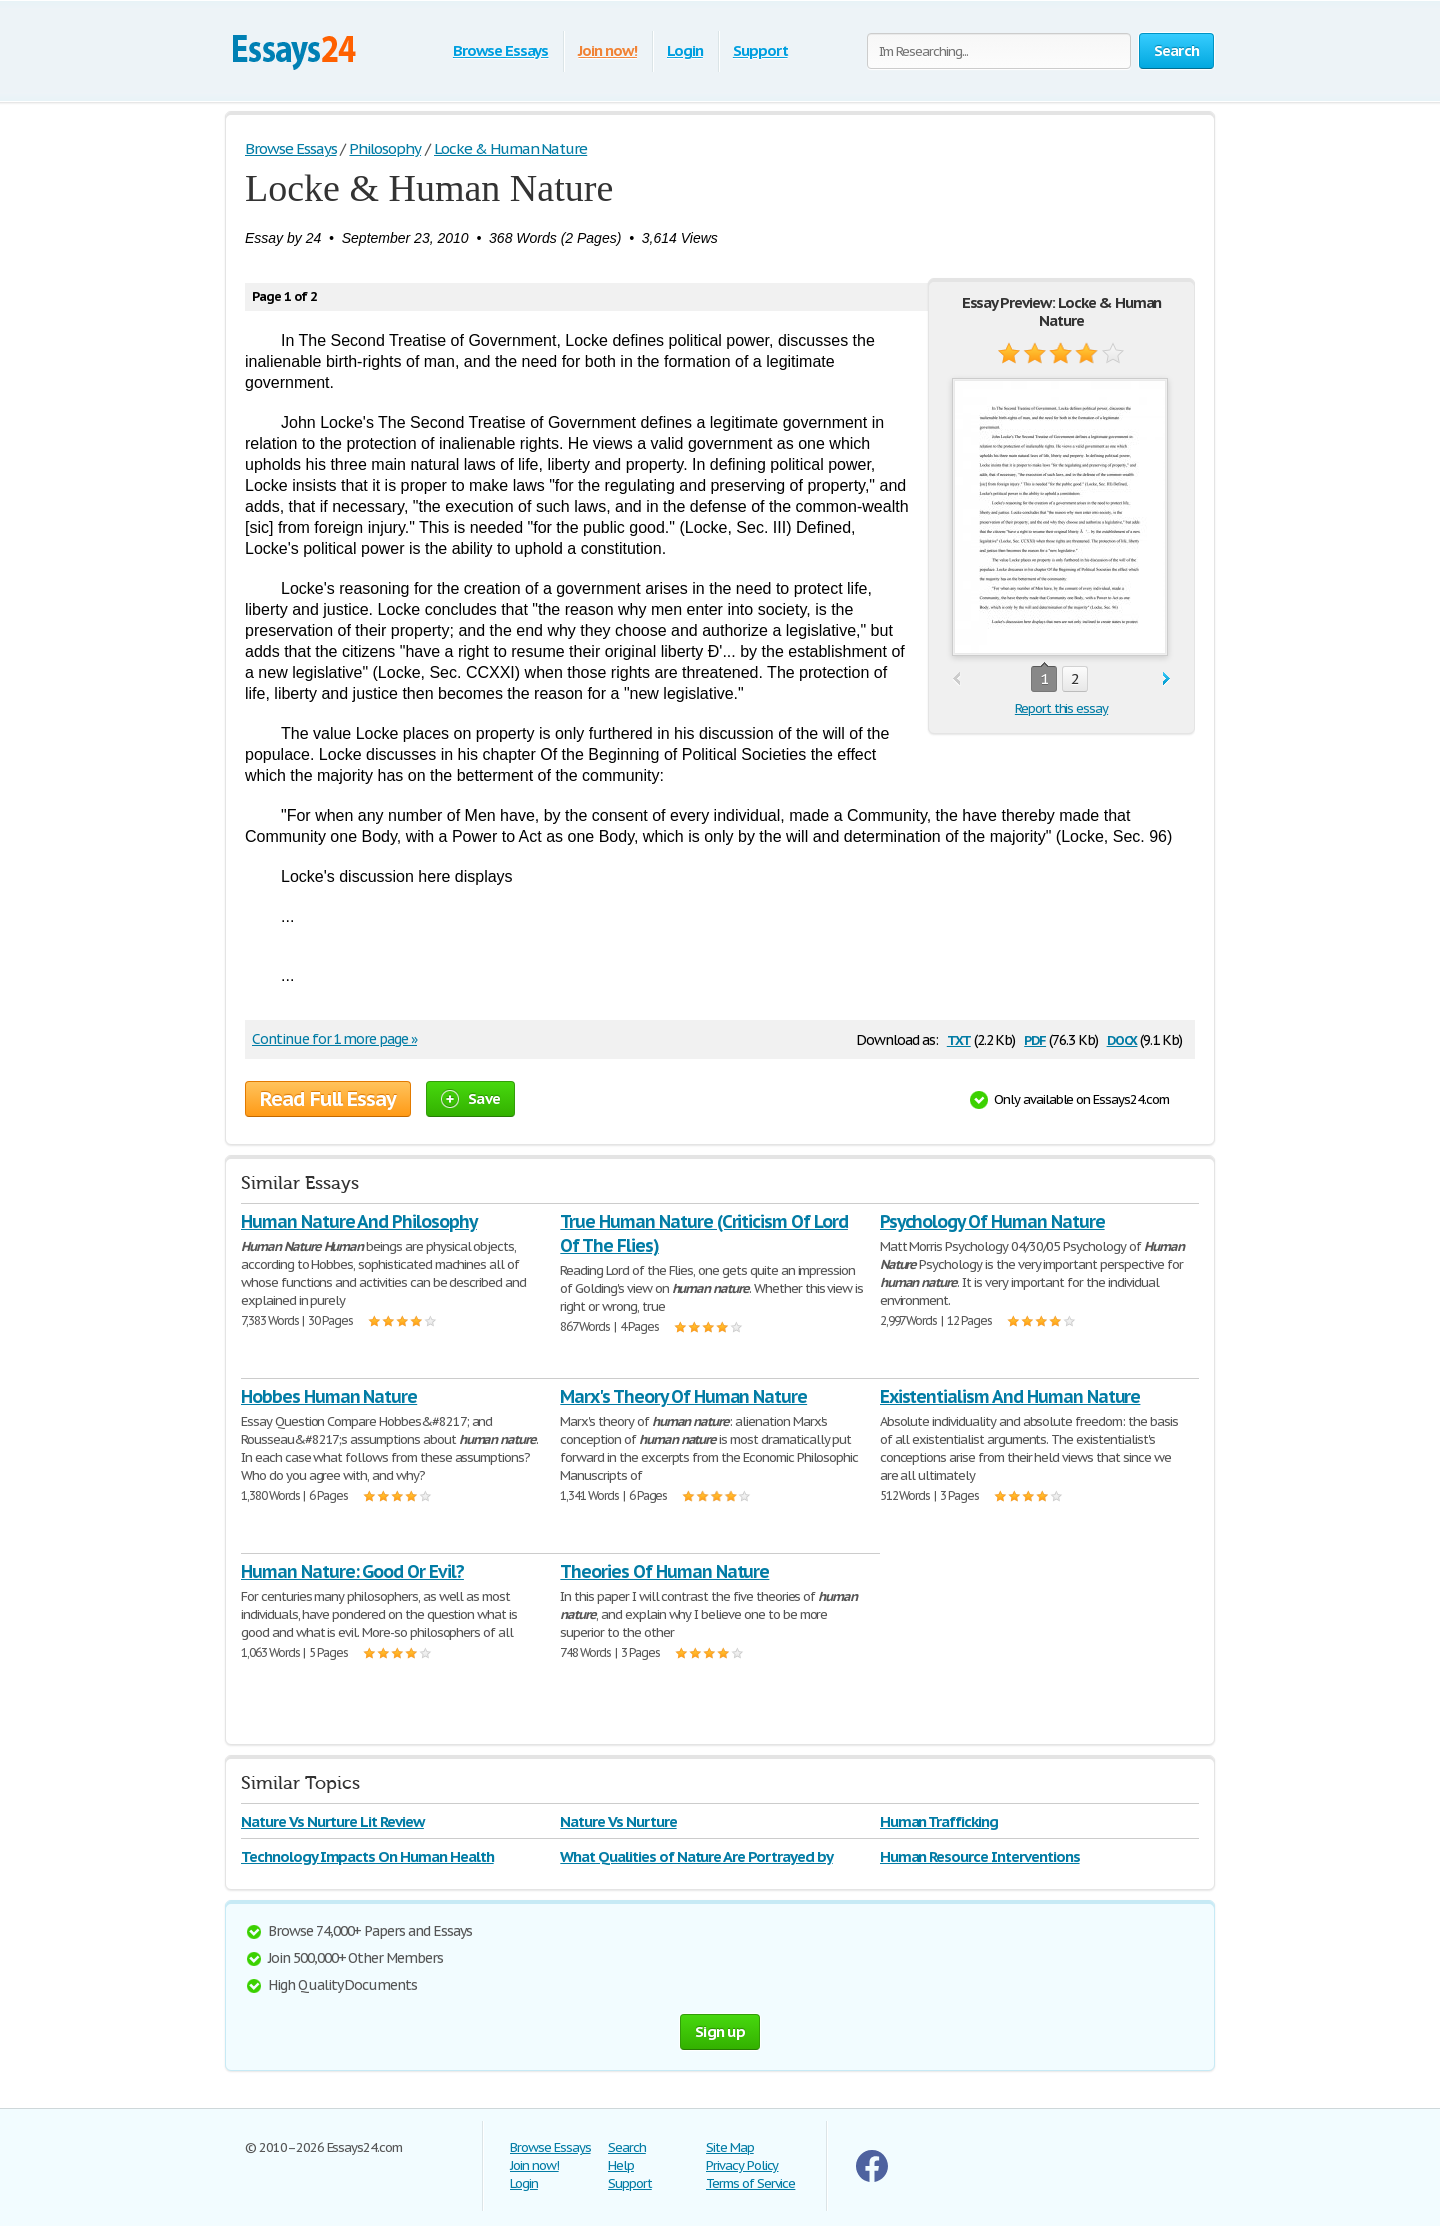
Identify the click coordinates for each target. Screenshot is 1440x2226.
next (1166, 679)
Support (760, 50)
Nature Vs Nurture (618, 1821)
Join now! (607, 50)
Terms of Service (750, 2183)
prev (956, 679)
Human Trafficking (939, 1821)
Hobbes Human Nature (329, 1396)
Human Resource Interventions (980, 1856)
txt (959, 1038)
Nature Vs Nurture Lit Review (332, 1821)
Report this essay (1061, 708)
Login (685, 50)
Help (621, 2165)
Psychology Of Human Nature (992, 1221)
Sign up (720, 2031)
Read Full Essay (328, 1099)
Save (470, 1098)
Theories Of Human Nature (664, 1571)
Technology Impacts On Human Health (367, 1856)
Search (627, 2147)
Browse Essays (500, 50)
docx (1122, 1038)
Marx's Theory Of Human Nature (683, 1396)
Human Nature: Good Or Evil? (352, 1571)
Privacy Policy (742, 2165)
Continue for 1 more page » (334, 1039)
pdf (1035, 1038)
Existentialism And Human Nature (1010, 1396)
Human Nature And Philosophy (359, 1221)
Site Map (730, 2147)
